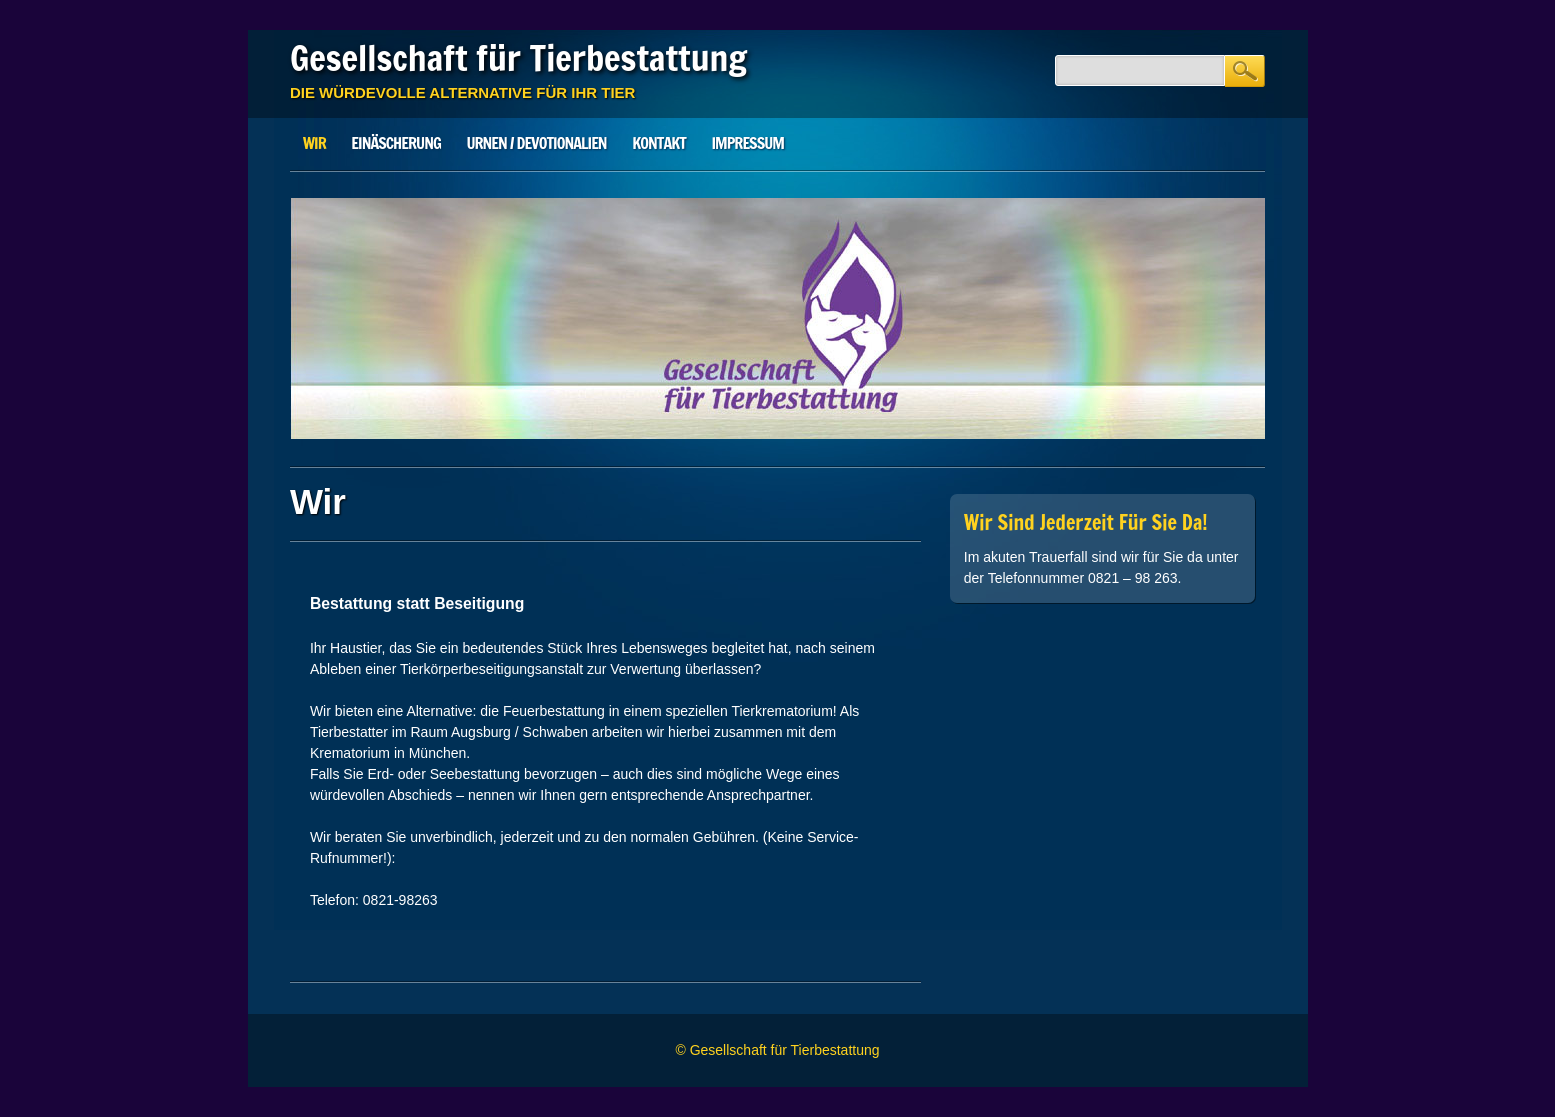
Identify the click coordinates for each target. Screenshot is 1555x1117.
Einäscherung (395, 143)
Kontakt (659, 143)
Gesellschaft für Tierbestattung (518, 58)
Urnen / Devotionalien (536, 143)
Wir (314, 143)
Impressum (748, 143)
